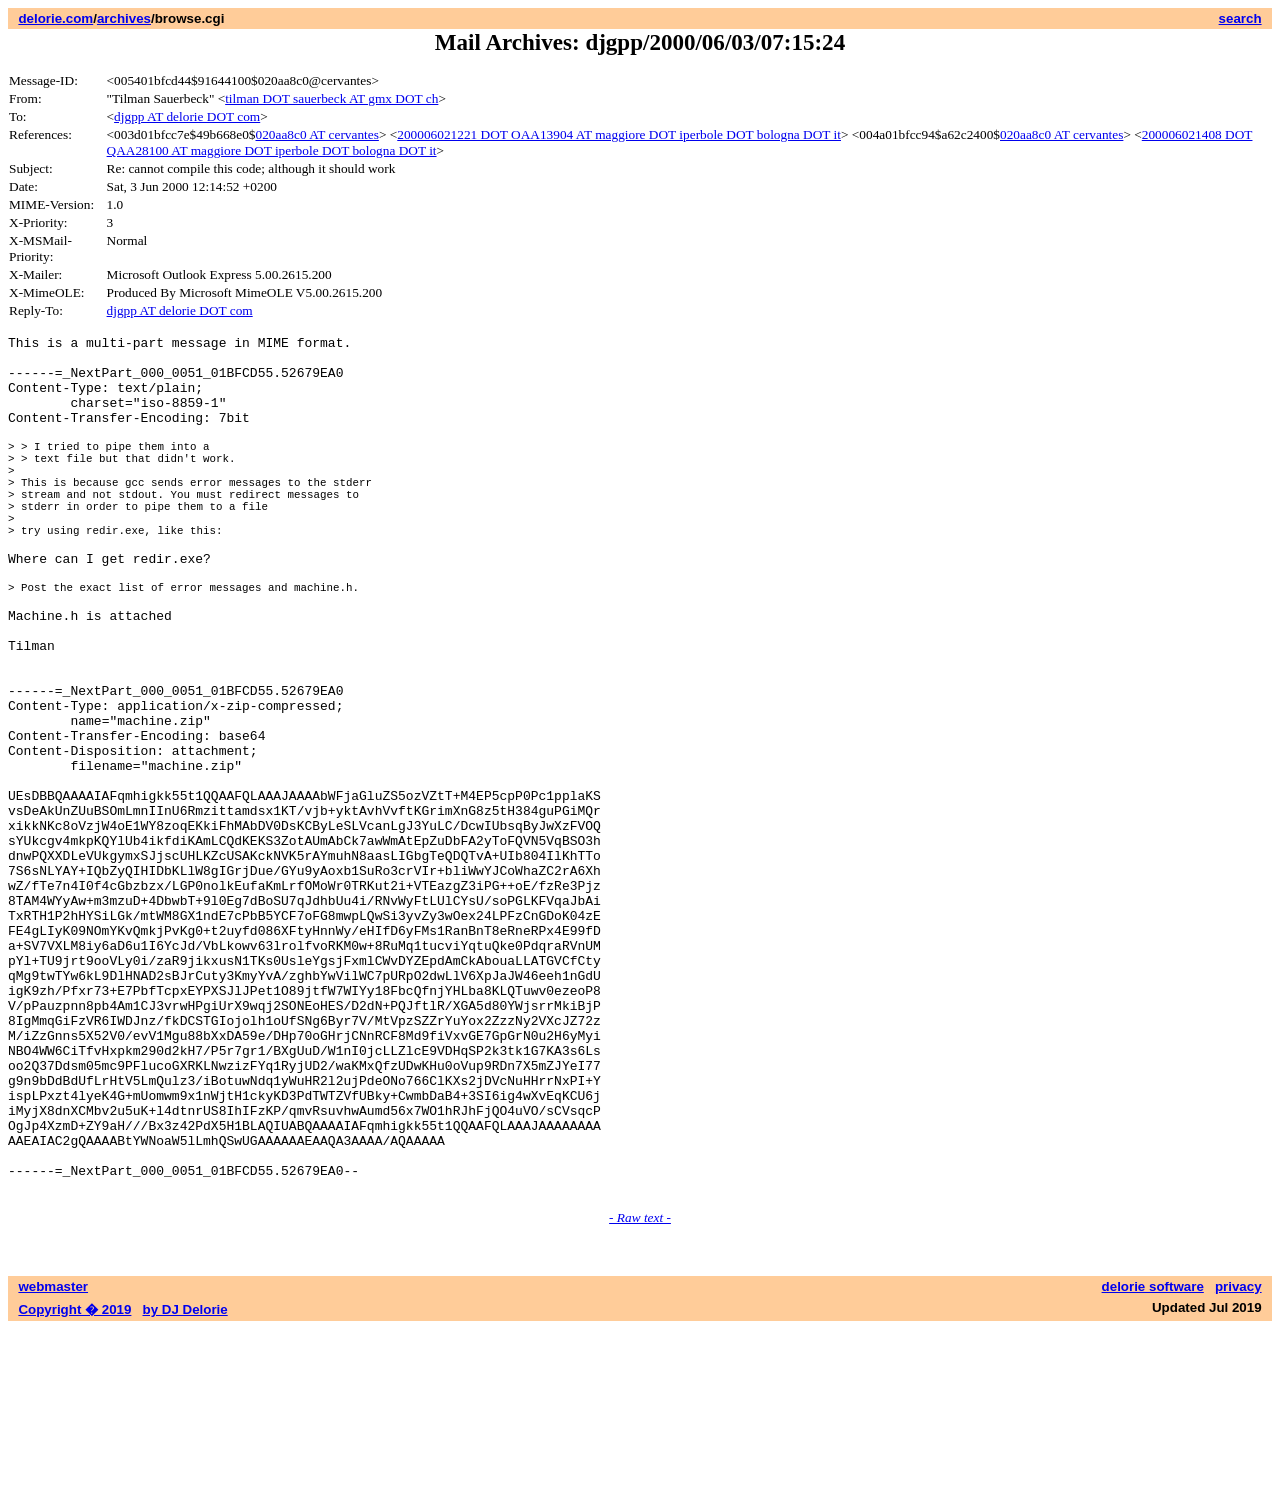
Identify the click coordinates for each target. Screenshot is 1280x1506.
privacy (1238, 1463)
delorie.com (55, 18)
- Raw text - (640, 1394)
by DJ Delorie (185, 1486)
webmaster (53, 1463)
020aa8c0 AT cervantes (317, 134)
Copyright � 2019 (74, 1486)
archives (124, 18)
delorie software (1153, 1463)
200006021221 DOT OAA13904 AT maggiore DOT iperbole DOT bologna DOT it (619, 134)
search (1240, 18)
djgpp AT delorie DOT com (187, 116)
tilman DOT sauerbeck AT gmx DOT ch (331, 98)
